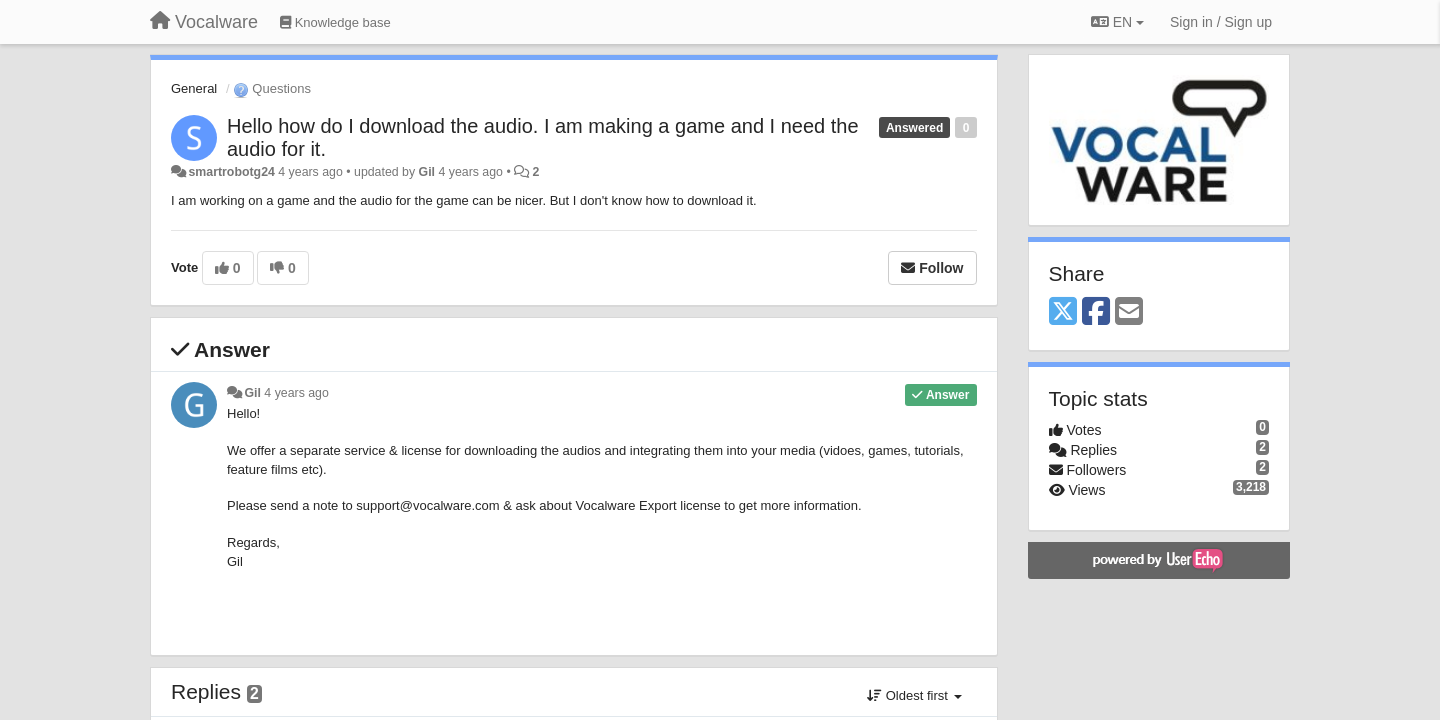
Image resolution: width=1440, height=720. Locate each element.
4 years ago (296, 393)
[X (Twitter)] (1063, 312)
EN (1117, 22)
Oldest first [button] (914, 695)
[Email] (1129, 312)
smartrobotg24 (231, 172)
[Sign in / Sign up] (1221, 22)
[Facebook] (1096, 312)
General (194, 88)
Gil (427, 172)
